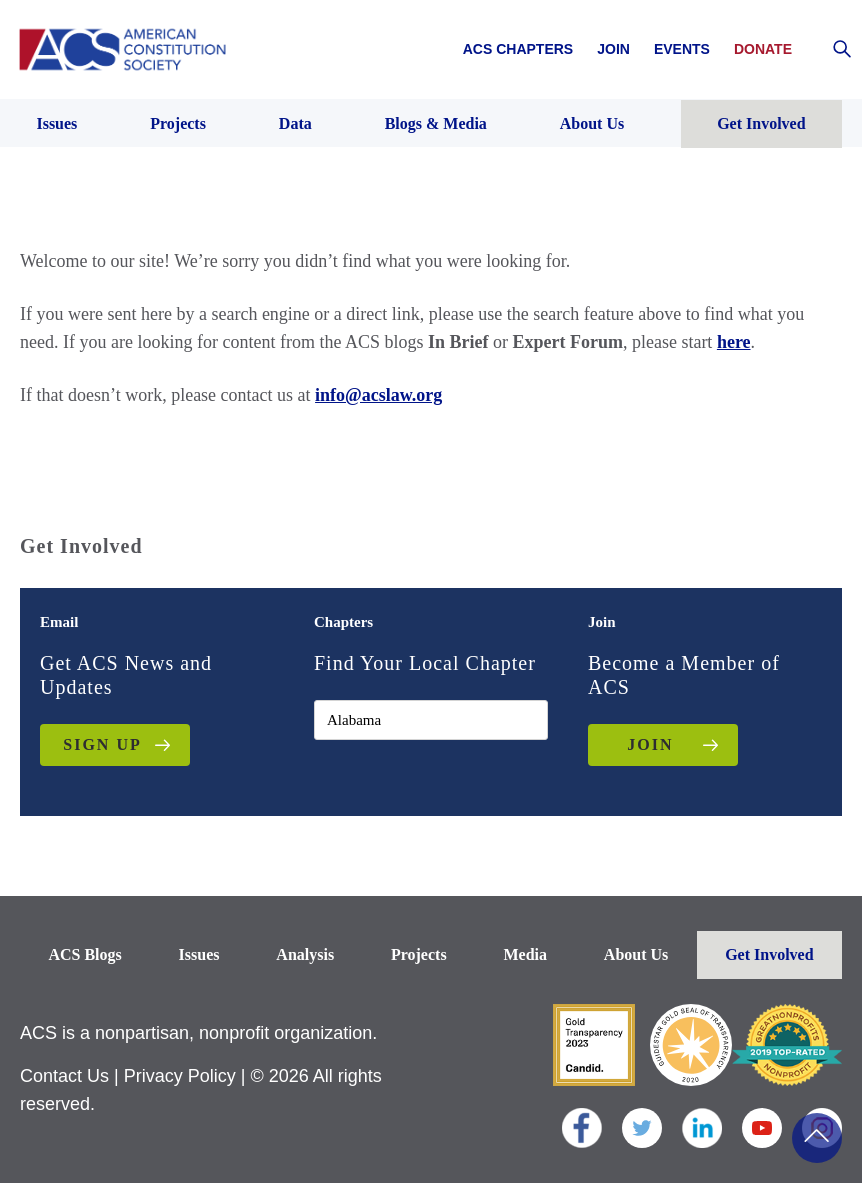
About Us (636, 954)
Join (613, 49)
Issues (199, 954)
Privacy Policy (180, 1076)
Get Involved (769, 954)
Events (682, 49)
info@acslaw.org (378, 395)
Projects (419, 954)
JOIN (650, 744)
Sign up (102, 744)
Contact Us (64, 1076)
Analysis (305, 954)
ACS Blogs (84, 954)
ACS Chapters (518, 49)
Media (525, 954)
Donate (763, 49)
